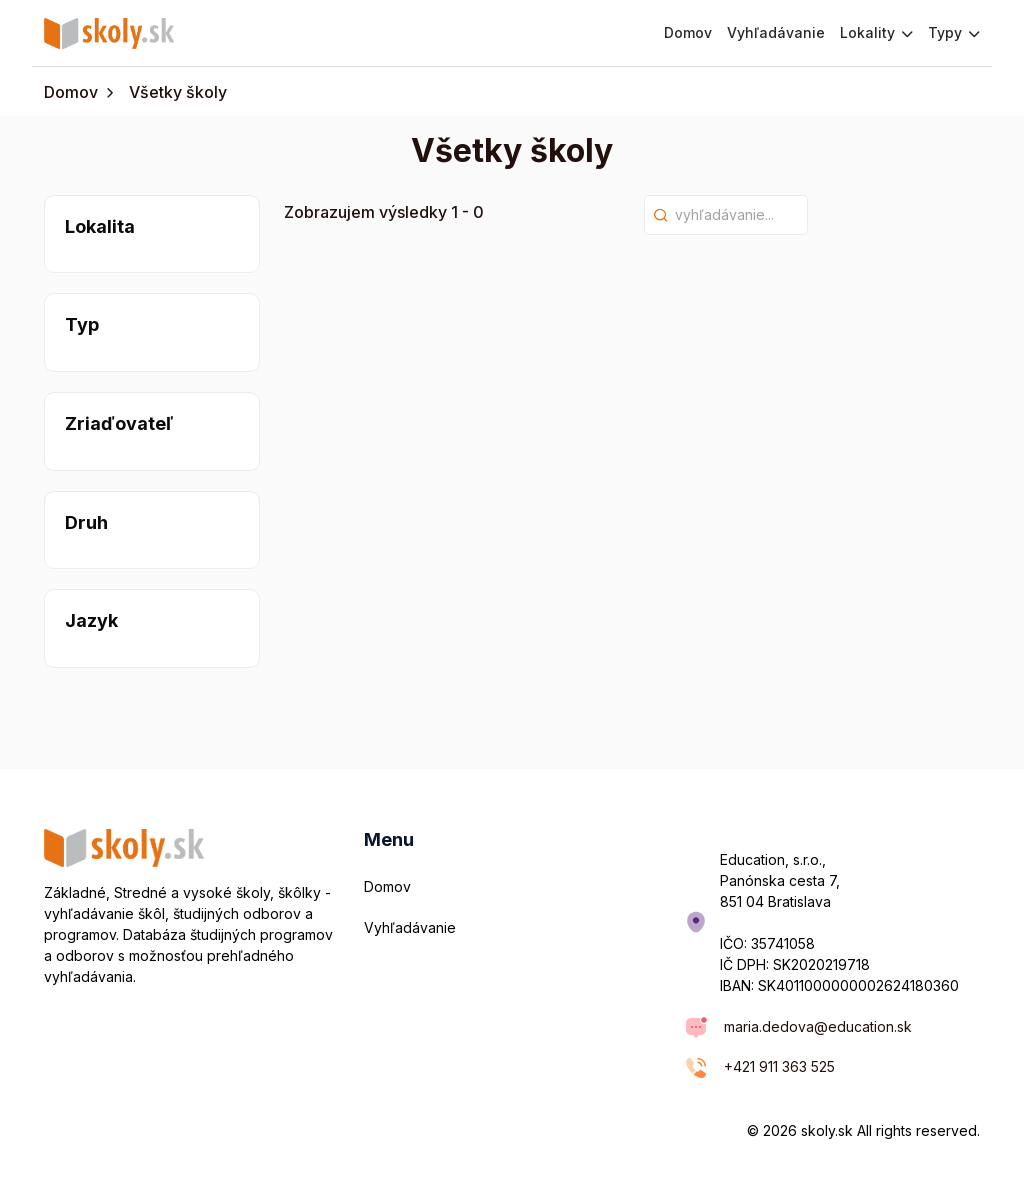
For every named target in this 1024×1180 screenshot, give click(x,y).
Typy (954, 32)
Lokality (876, 32)
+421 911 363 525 (779, 1066)
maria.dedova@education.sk (818, 1026)
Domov (688, 32)
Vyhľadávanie (776, 32)
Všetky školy (178, 92)
